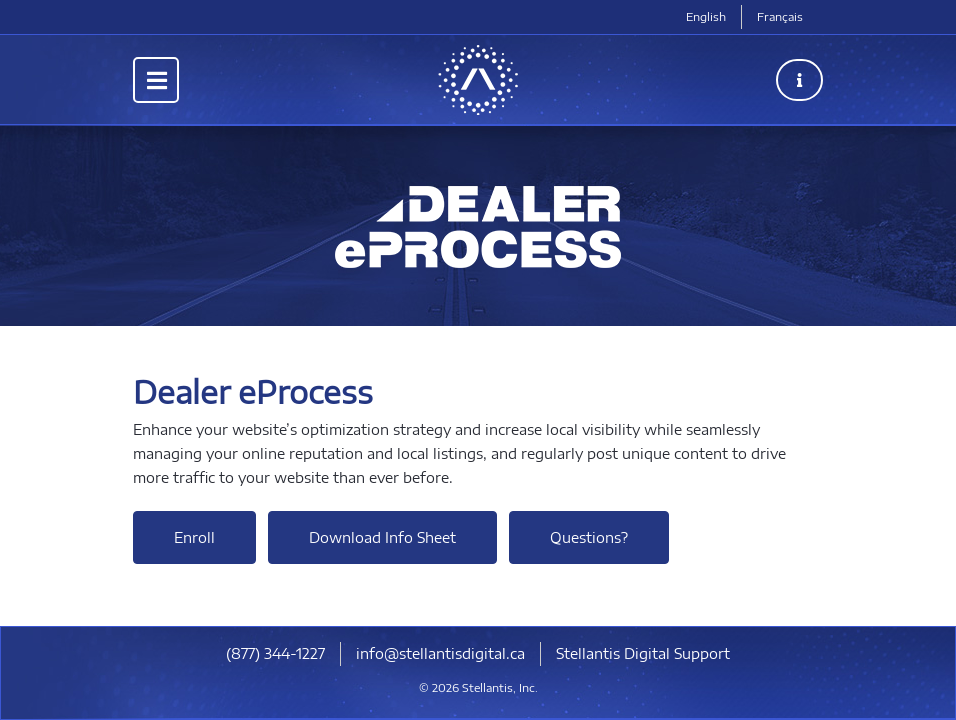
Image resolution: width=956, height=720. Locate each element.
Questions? (589, 537)
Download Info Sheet (382, 537)
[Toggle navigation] (156, 80)
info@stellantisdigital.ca (440, 653)
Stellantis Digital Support (643, 653)
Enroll (194, 537)
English (706, 16)
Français (780, 16)
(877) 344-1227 (275, 653)
